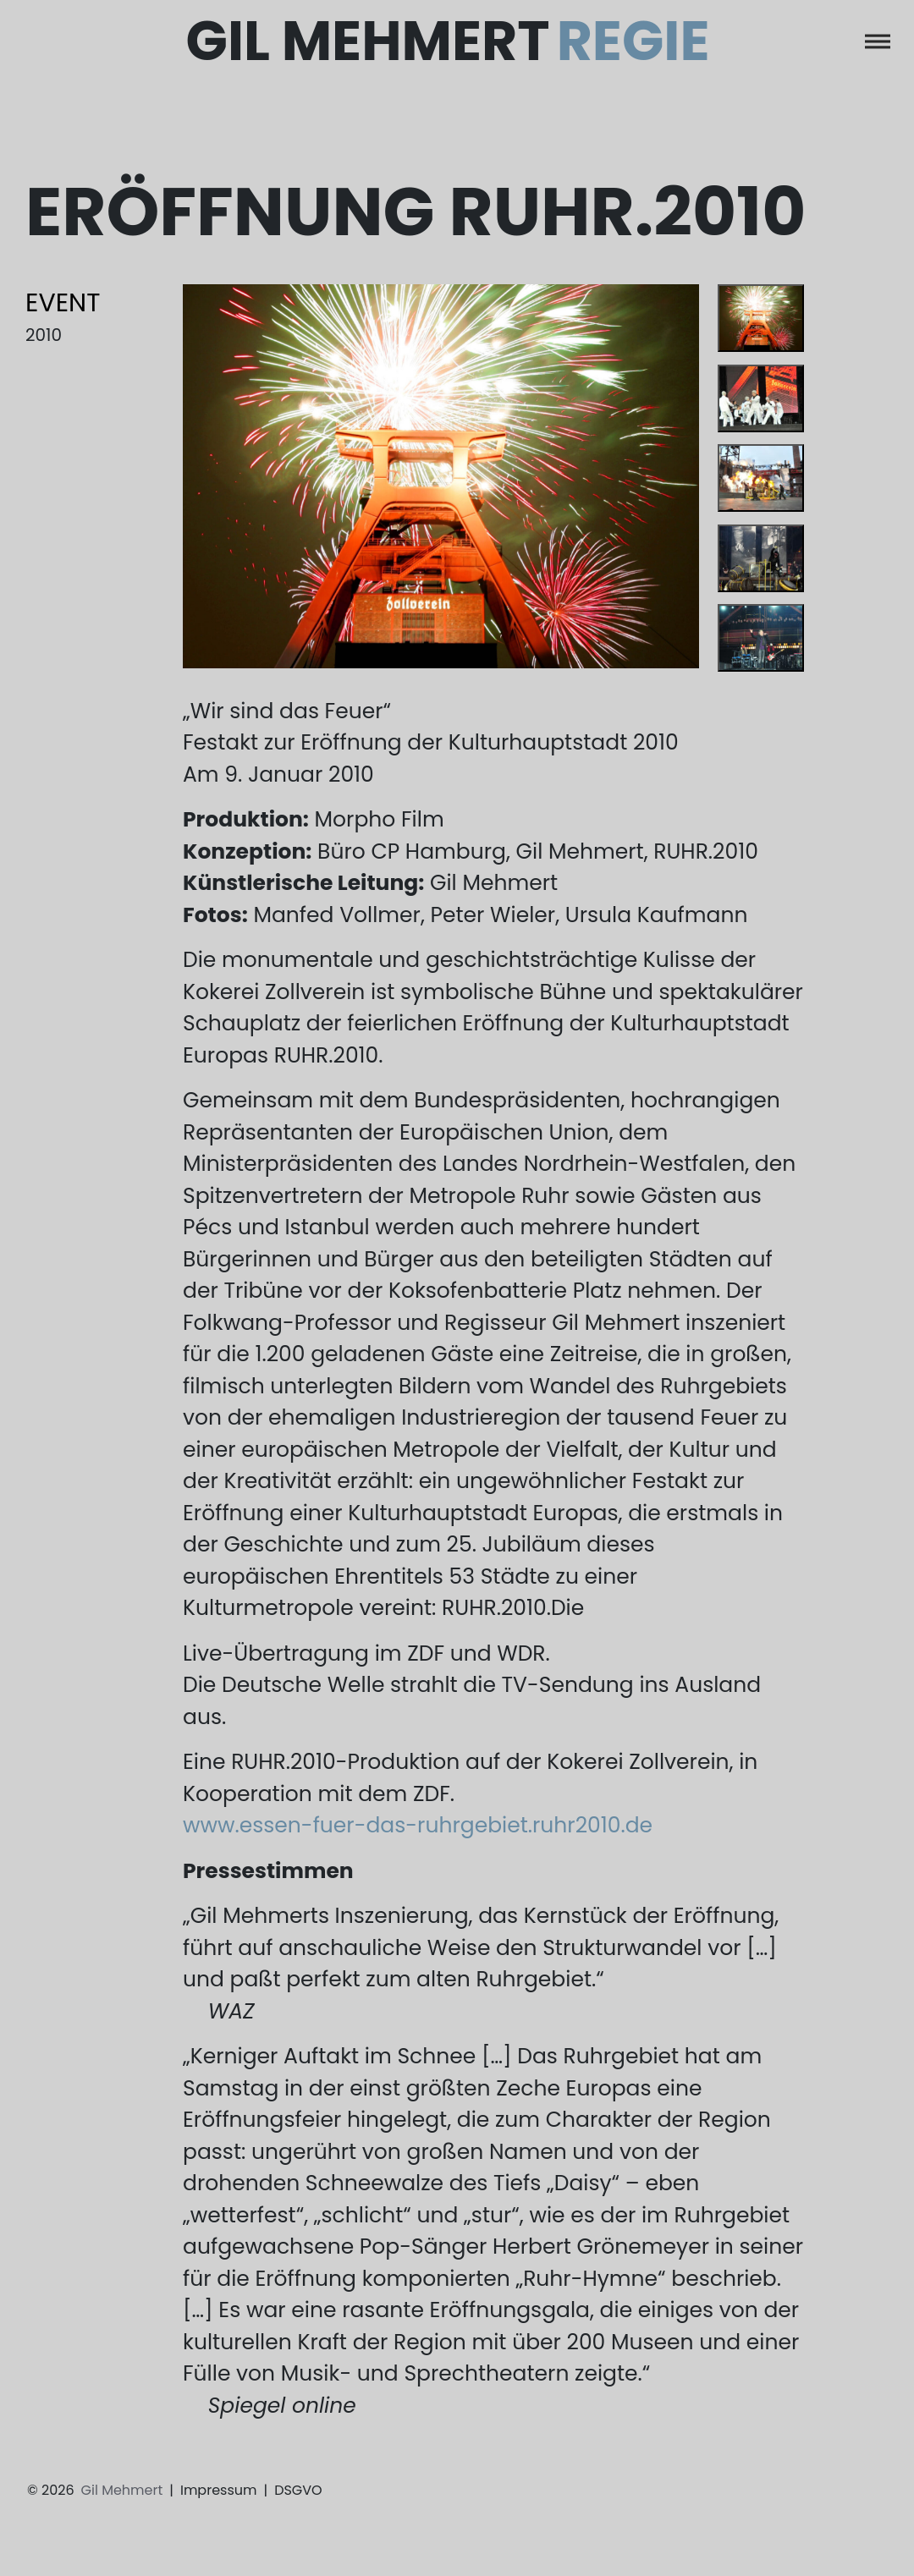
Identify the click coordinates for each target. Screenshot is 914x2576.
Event (62, 303)
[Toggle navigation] (877, 41)
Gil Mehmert (448, 41)
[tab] (761, 318)
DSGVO (298, 2490)
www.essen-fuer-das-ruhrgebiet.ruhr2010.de (417, 1825)
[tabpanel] (441, 476)
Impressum (218, 2490)
